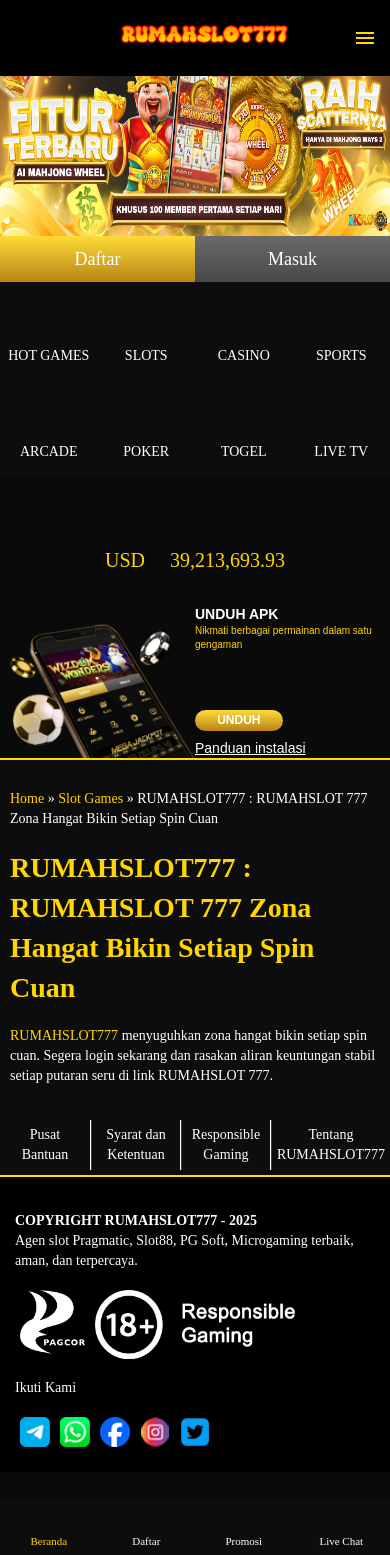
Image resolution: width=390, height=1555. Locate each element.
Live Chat (341, 1526)
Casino (244, 332)
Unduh (238, 720)
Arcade (49, 428)
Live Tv (342, 428)
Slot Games (90, 798)
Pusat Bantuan (45, 1144)
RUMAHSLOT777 (64, 1035)
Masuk (292, 259)
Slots (147, 332)
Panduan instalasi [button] (250, 748)
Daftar (98, 259)
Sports (342, 332)
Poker (147, 428)
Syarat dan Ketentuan (135, 1144)
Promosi (244, 1526)
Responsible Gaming (226, 1144)
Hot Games (49, 332)
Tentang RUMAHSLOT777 (331, 1144)
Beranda (49, 1526)
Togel (244, 428)
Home (27, 798)
